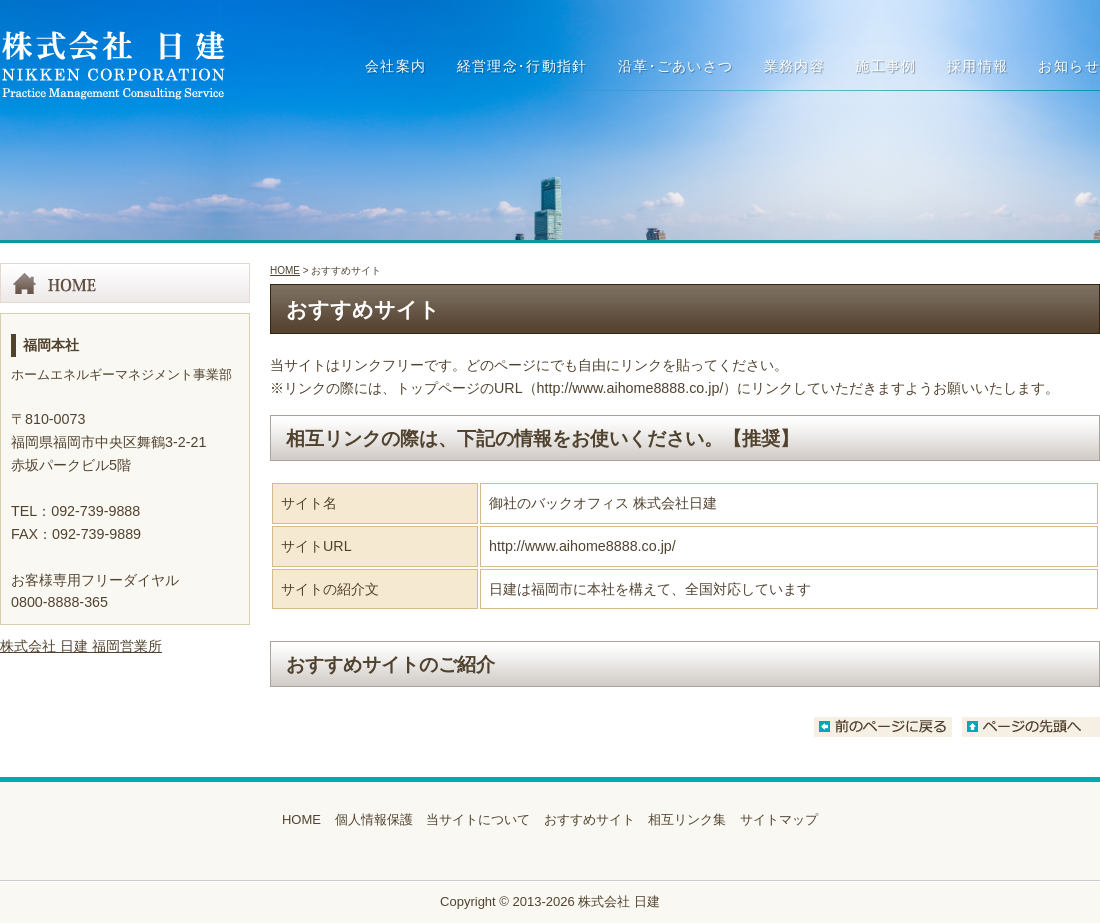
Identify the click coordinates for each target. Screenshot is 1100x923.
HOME (285, 270)
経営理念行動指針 (522, 66)
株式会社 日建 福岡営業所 (81, 646)
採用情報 (978, 66)
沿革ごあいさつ (676, 66)
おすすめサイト (589, 819)
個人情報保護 (374, 819)
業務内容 (795, 66)
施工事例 (886, 66)
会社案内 (396, 66)
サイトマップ (779, 819)
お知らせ (1069, 66)
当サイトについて (478, 819)
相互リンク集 (687, 819)
